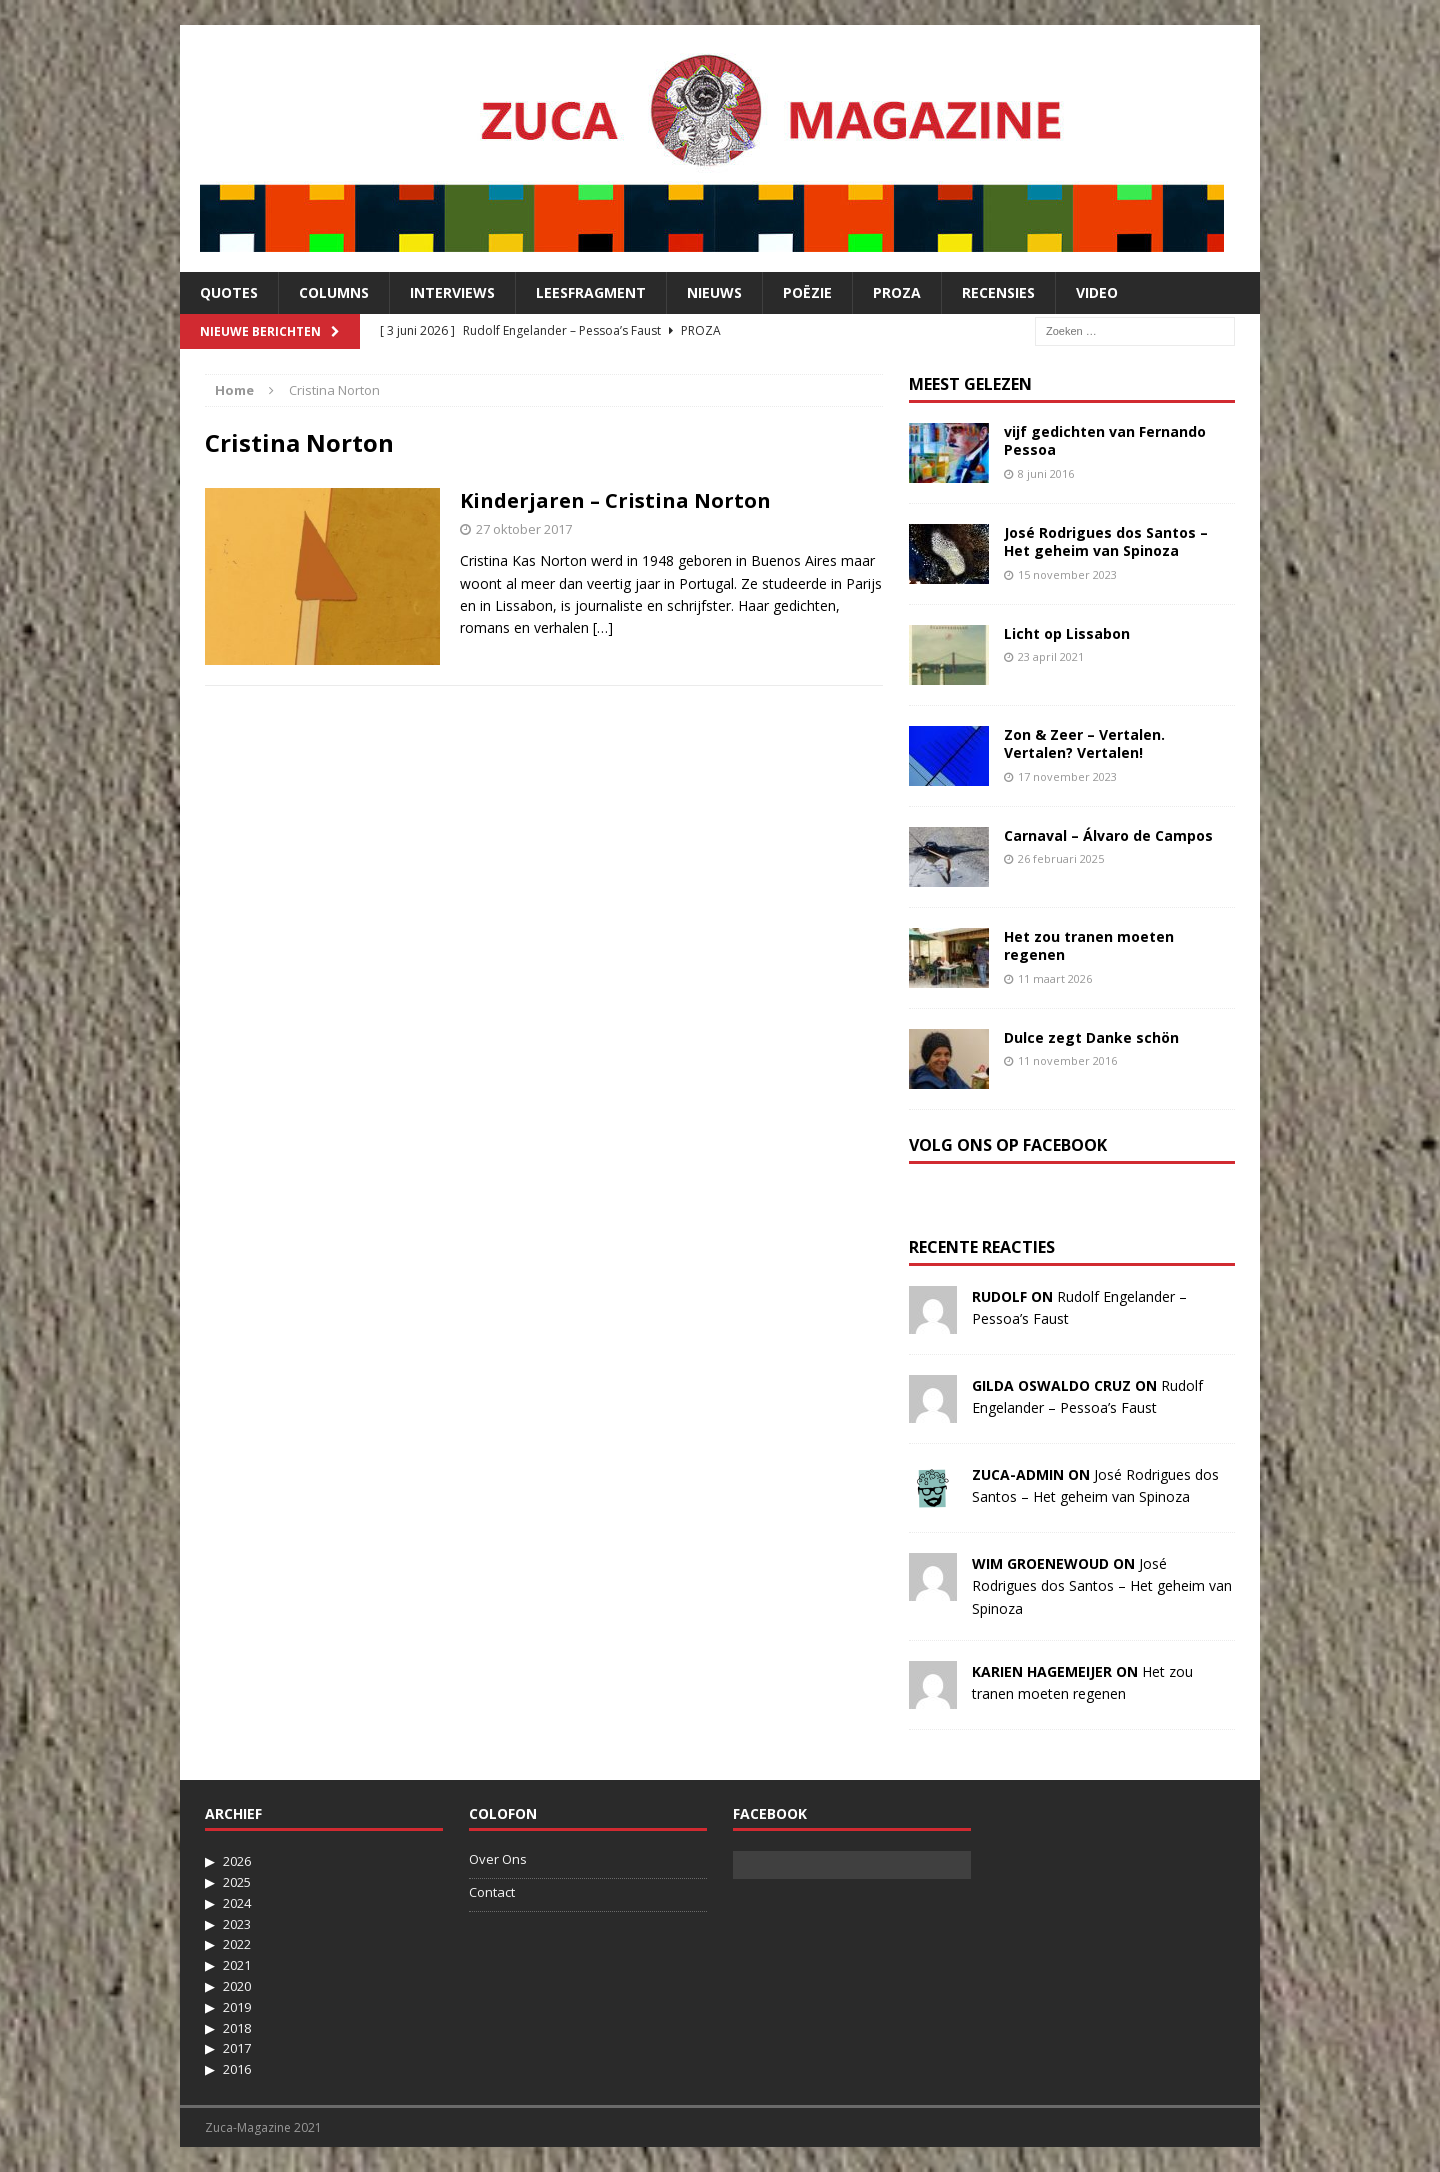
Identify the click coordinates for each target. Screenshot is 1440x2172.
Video (1097, 292)
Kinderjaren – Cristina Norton (615, 500)
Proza (897, 292)
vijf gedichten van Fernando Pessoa (1105, 440)
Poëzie (807, 292)
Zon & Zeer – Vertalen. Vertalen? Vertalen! (1084, 743)
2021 (237, 1965)
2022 (237, 1944)
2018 (237, 2028)
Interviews (452, 292)
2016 (237, 2069)
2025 (237, 1882)
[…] (603, 627)
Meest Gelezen (970, 384)
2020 (237, 1986)
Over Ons (498, 1859)
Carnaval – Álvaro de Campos (1108, 835)
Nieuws (714, 292)
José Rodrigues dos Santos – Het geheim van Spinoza (1106, 541)
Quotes (229, 292)
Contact (492, 1892)
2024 (237, 1903)
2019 (237, 2007)
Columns (334, 292)
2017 (237, 2048)
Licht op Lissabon (1067, 633)
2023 (237, 1924)
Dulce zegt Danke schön (1091, 1037)
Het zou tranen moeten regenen (1089, 945)
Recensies (998, 292)
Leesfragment (591, 292)
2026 (237, 1861)
